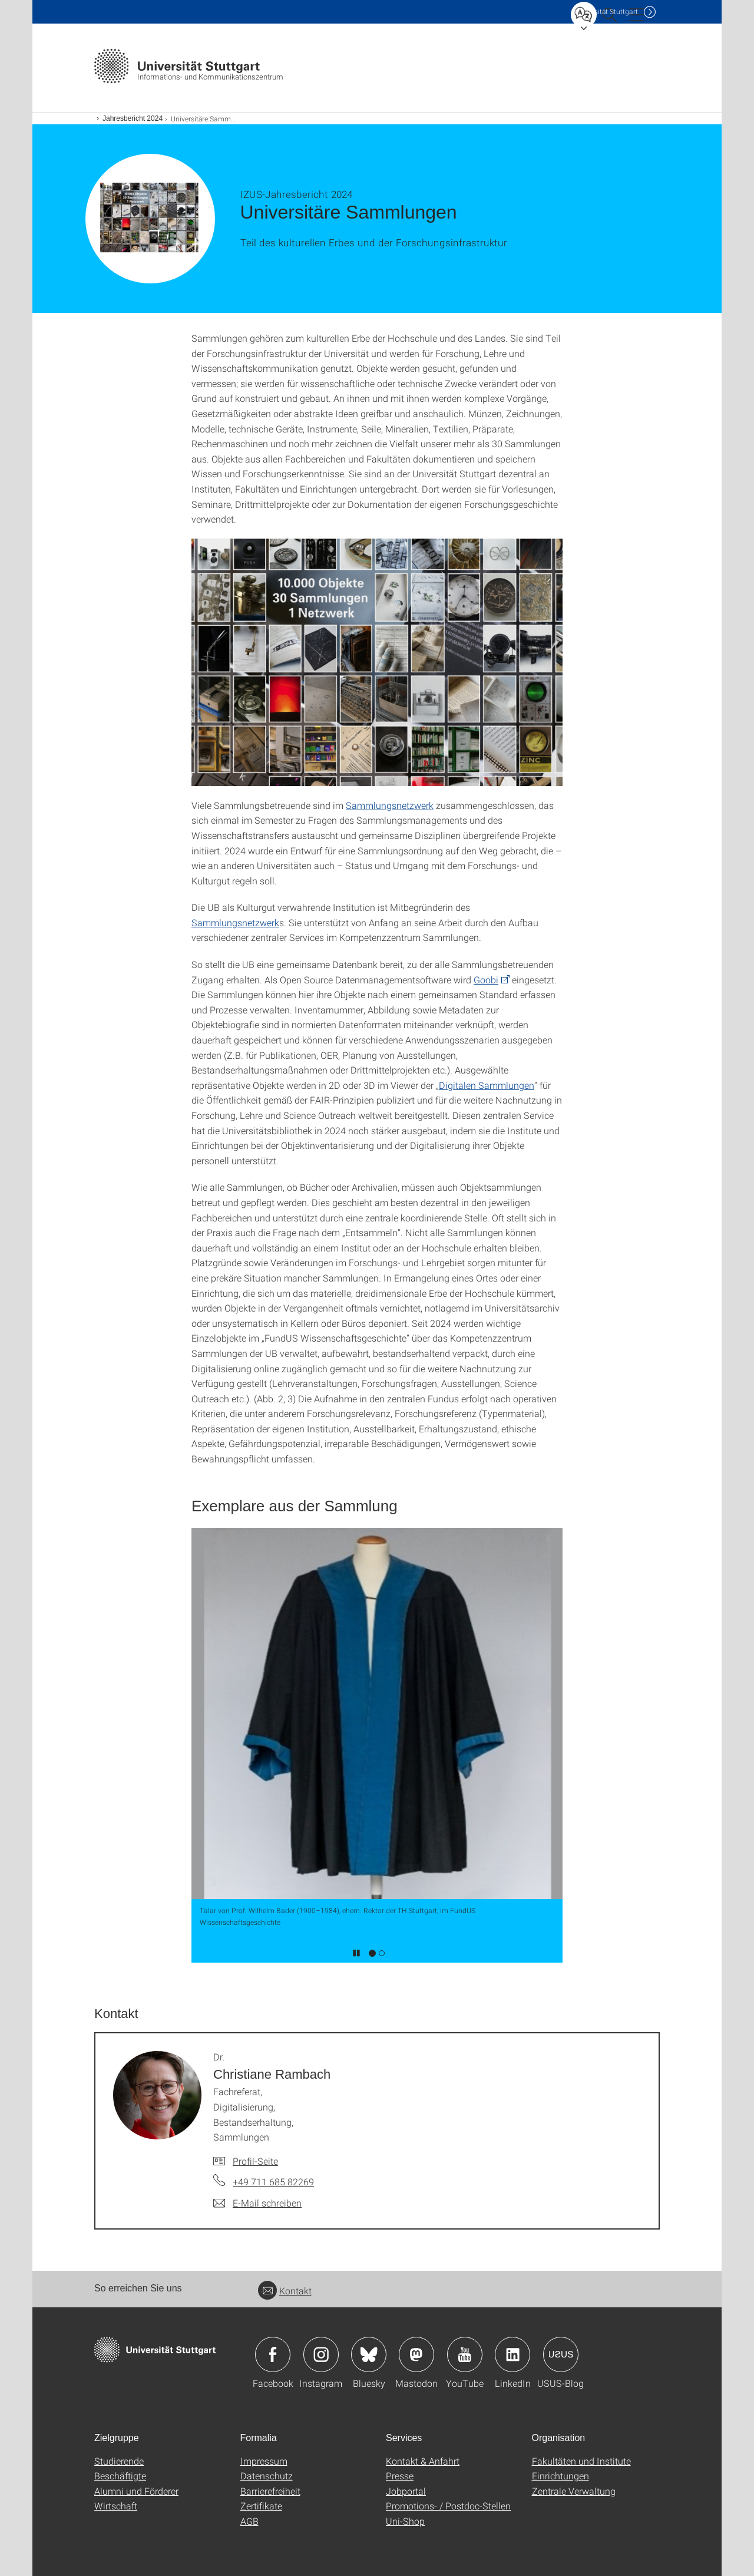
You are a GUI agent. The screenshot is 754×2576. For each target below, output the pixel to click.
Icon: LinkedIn (512, 2354)
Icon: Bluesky (368, 2354)
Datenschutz (266, 2475)
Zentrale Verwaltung (574, 2491)
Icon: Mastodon (416, 2354)
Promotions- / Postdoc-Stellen (448, 2505)
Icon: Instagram (321, 2354)
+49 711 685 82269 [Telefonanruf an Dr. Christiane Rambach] (273, 2181)
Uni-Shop (405, 2521)
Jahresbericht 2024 (132, 118)
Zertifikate (261, 2505)
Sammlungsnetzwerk (390, 805)
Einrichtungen (560, 2475)
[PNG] (377, 662)
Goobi (486, 979)
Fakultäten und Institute (581, 2461)
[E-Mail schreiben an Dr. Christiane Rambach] (257, 2203)
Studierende (119, 2461)
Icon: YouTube (464, 2354)
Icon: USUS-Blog (560, 2354)
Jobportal (406, 2491)
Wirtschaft (115, 2505)
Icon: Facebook (272, 2354)
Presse (400, 2475)
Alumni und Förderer (136, 2491)
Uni (606, 11)
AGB (249, 2521)
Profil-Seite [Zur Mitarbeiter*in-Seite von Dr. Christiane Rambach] (255, 2161)
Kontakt (285, 2290)
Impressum (263, 2461)
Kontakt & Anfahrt (422, 2461)
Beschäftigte (120, 2475)
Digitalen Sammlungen (486, 1085)
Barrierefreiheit (270, 2491)
